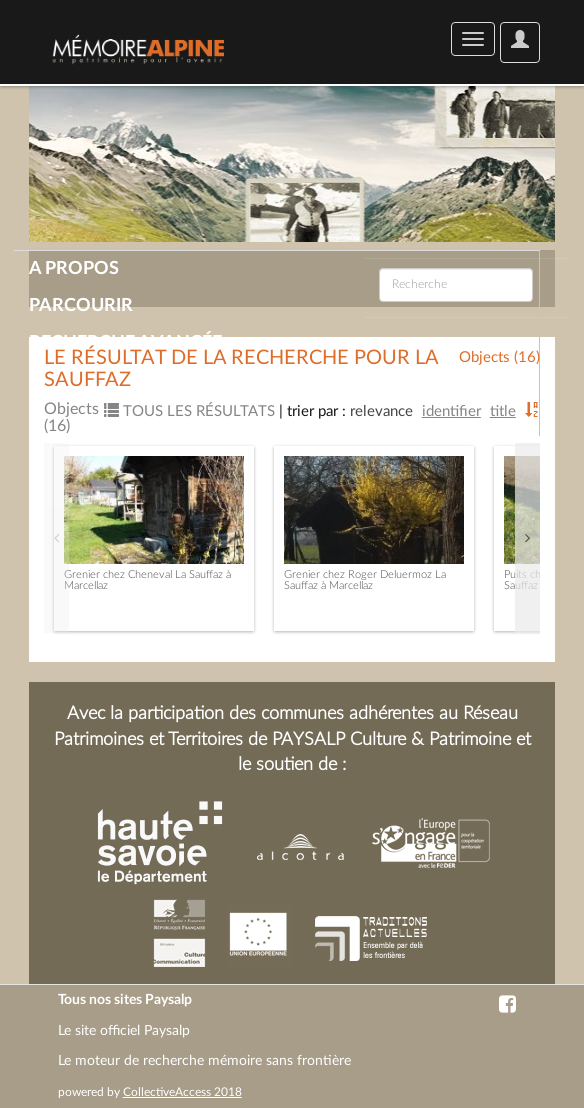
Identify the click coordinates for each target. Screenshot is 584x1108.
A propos (74, 269)
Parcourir (81, 306)
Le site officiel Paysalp (124, 1031)
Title (503, 411)
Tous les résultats (189, 411)
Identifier (451, 411)
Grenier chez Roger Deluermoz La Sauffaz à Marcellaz (365, 580)
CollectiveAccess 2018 (182, 1092)
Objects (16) (499, 357)
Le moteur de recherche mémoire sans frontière (204, 1061)
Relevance (381, 411)
